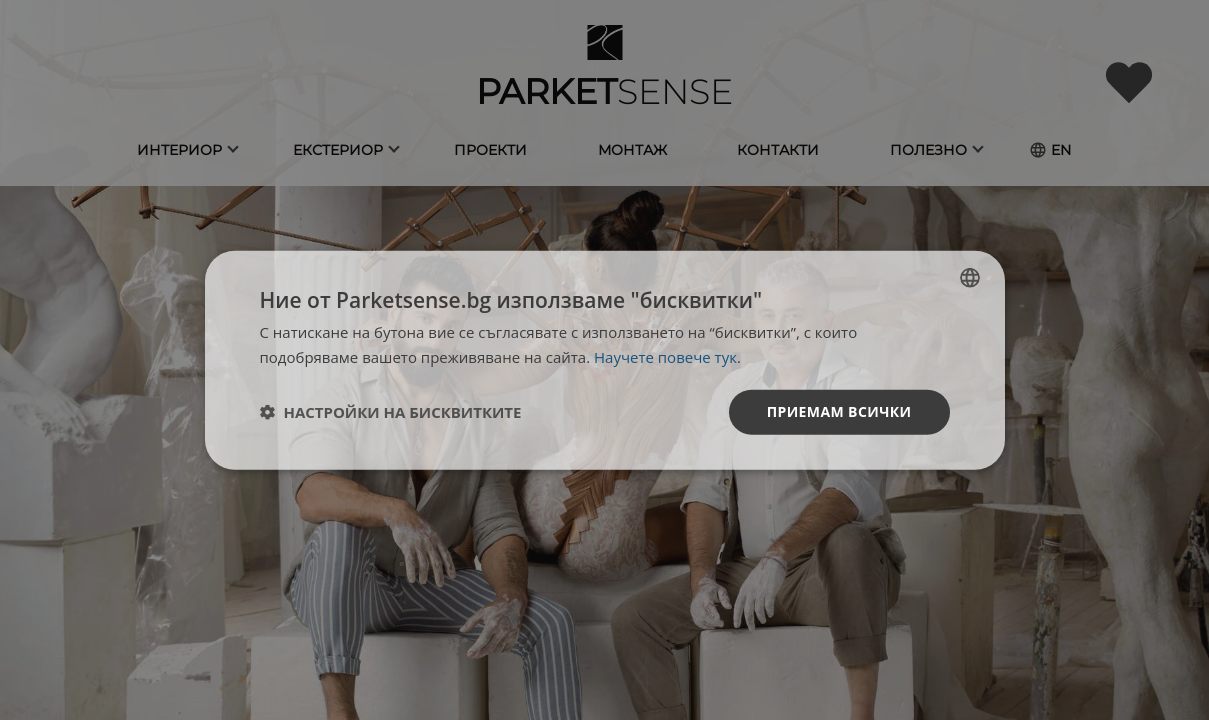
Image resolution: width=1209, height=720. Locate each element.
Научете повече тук (665, 357)
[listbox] (970, 278)
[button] (391, 412)
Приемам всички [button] (839, 411)
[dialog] (605, 360)
